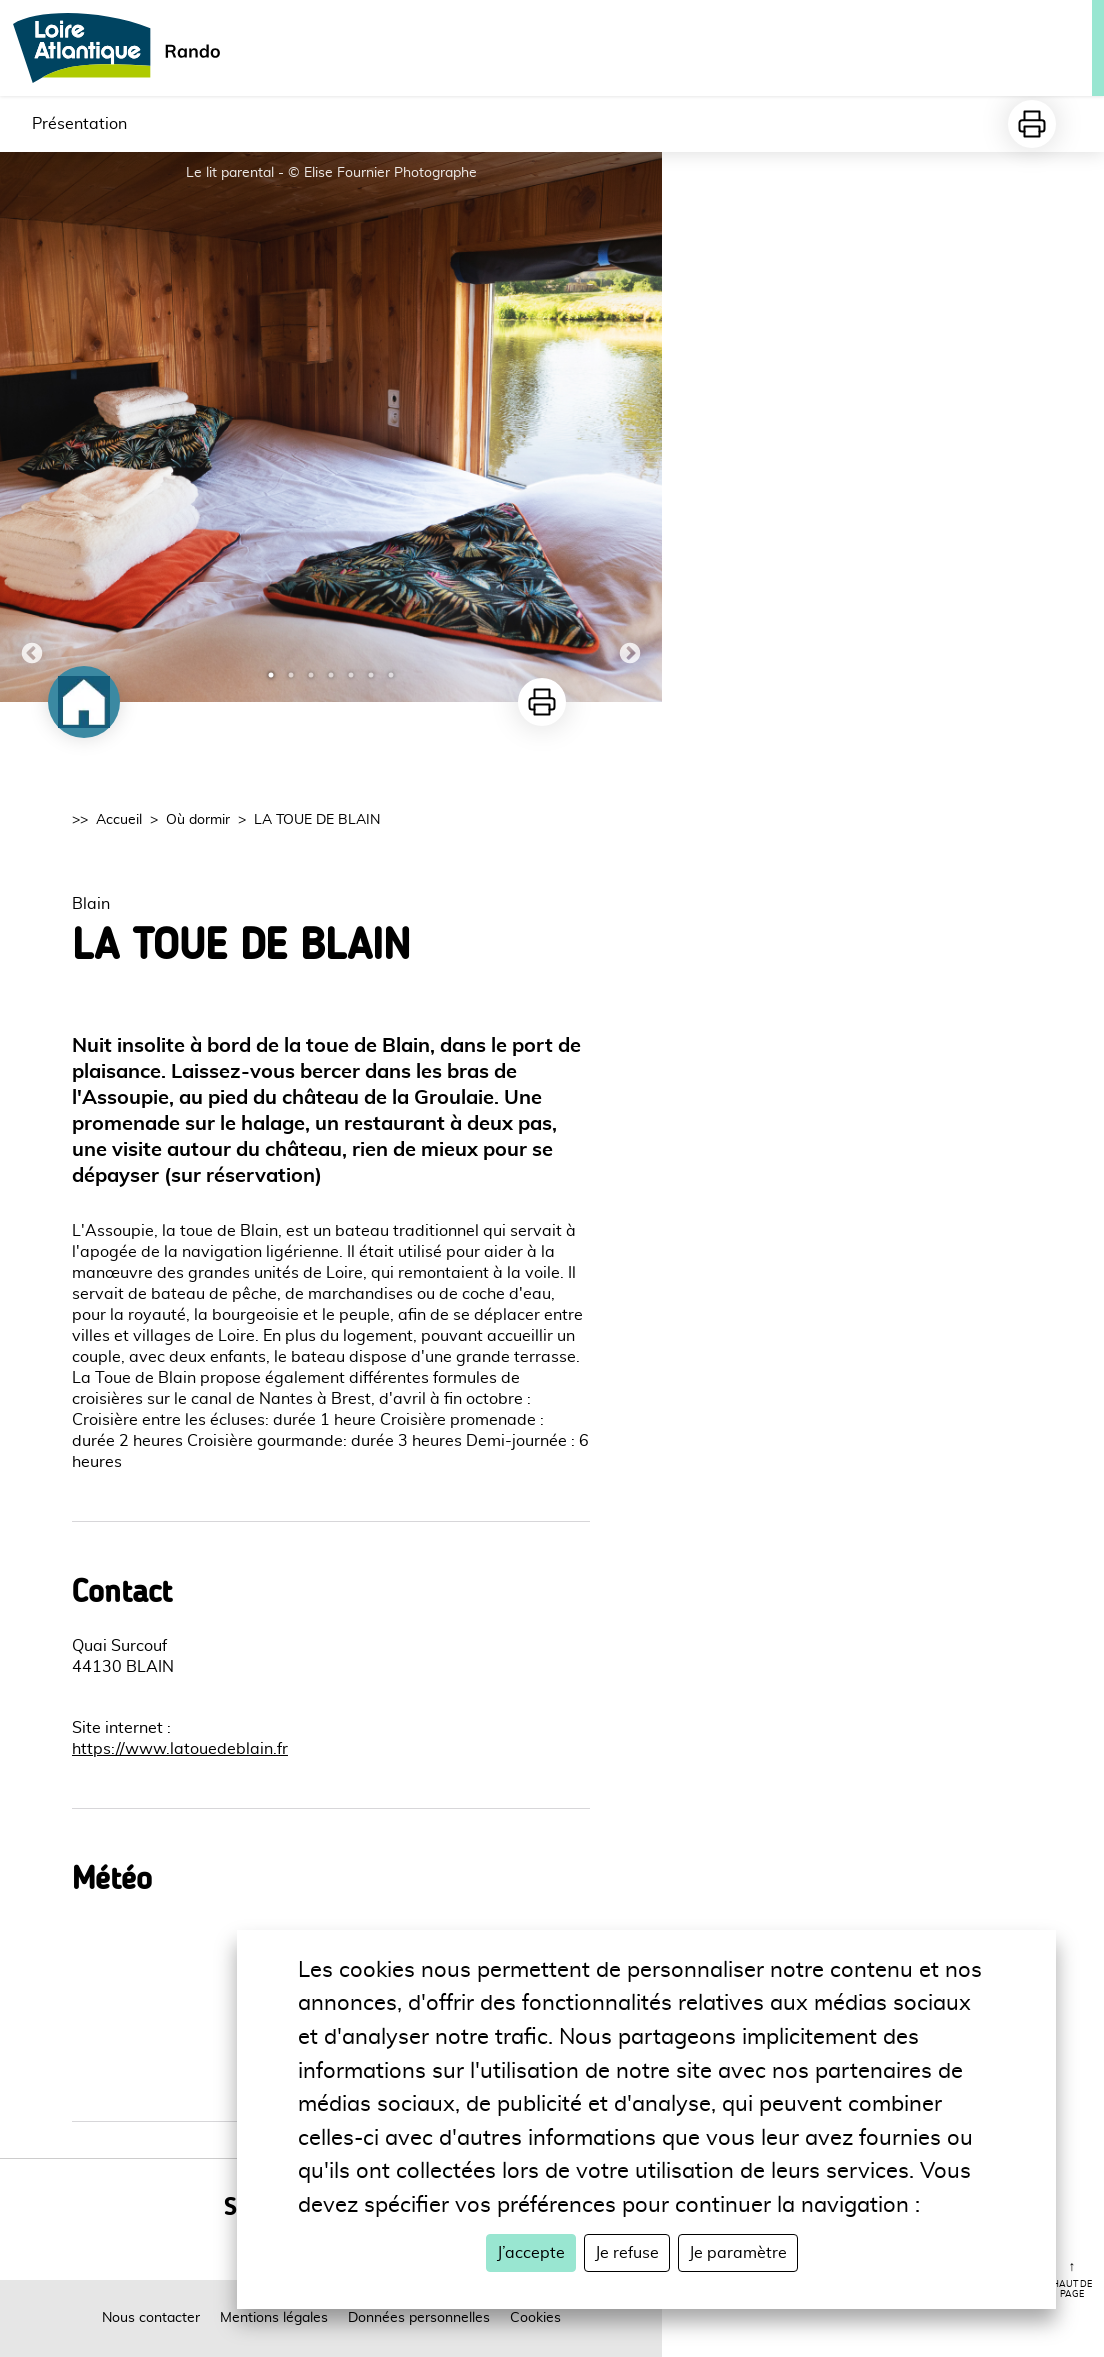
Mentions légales (274, 2318)
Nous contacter (151, 2318)
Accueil (119, 820)
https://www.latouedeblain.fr (180, 1749)
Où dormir (198, 820)
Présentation (79, 124)
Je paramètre (738, 2253)
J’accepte (531, 2253)
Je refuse (627, 2253)
